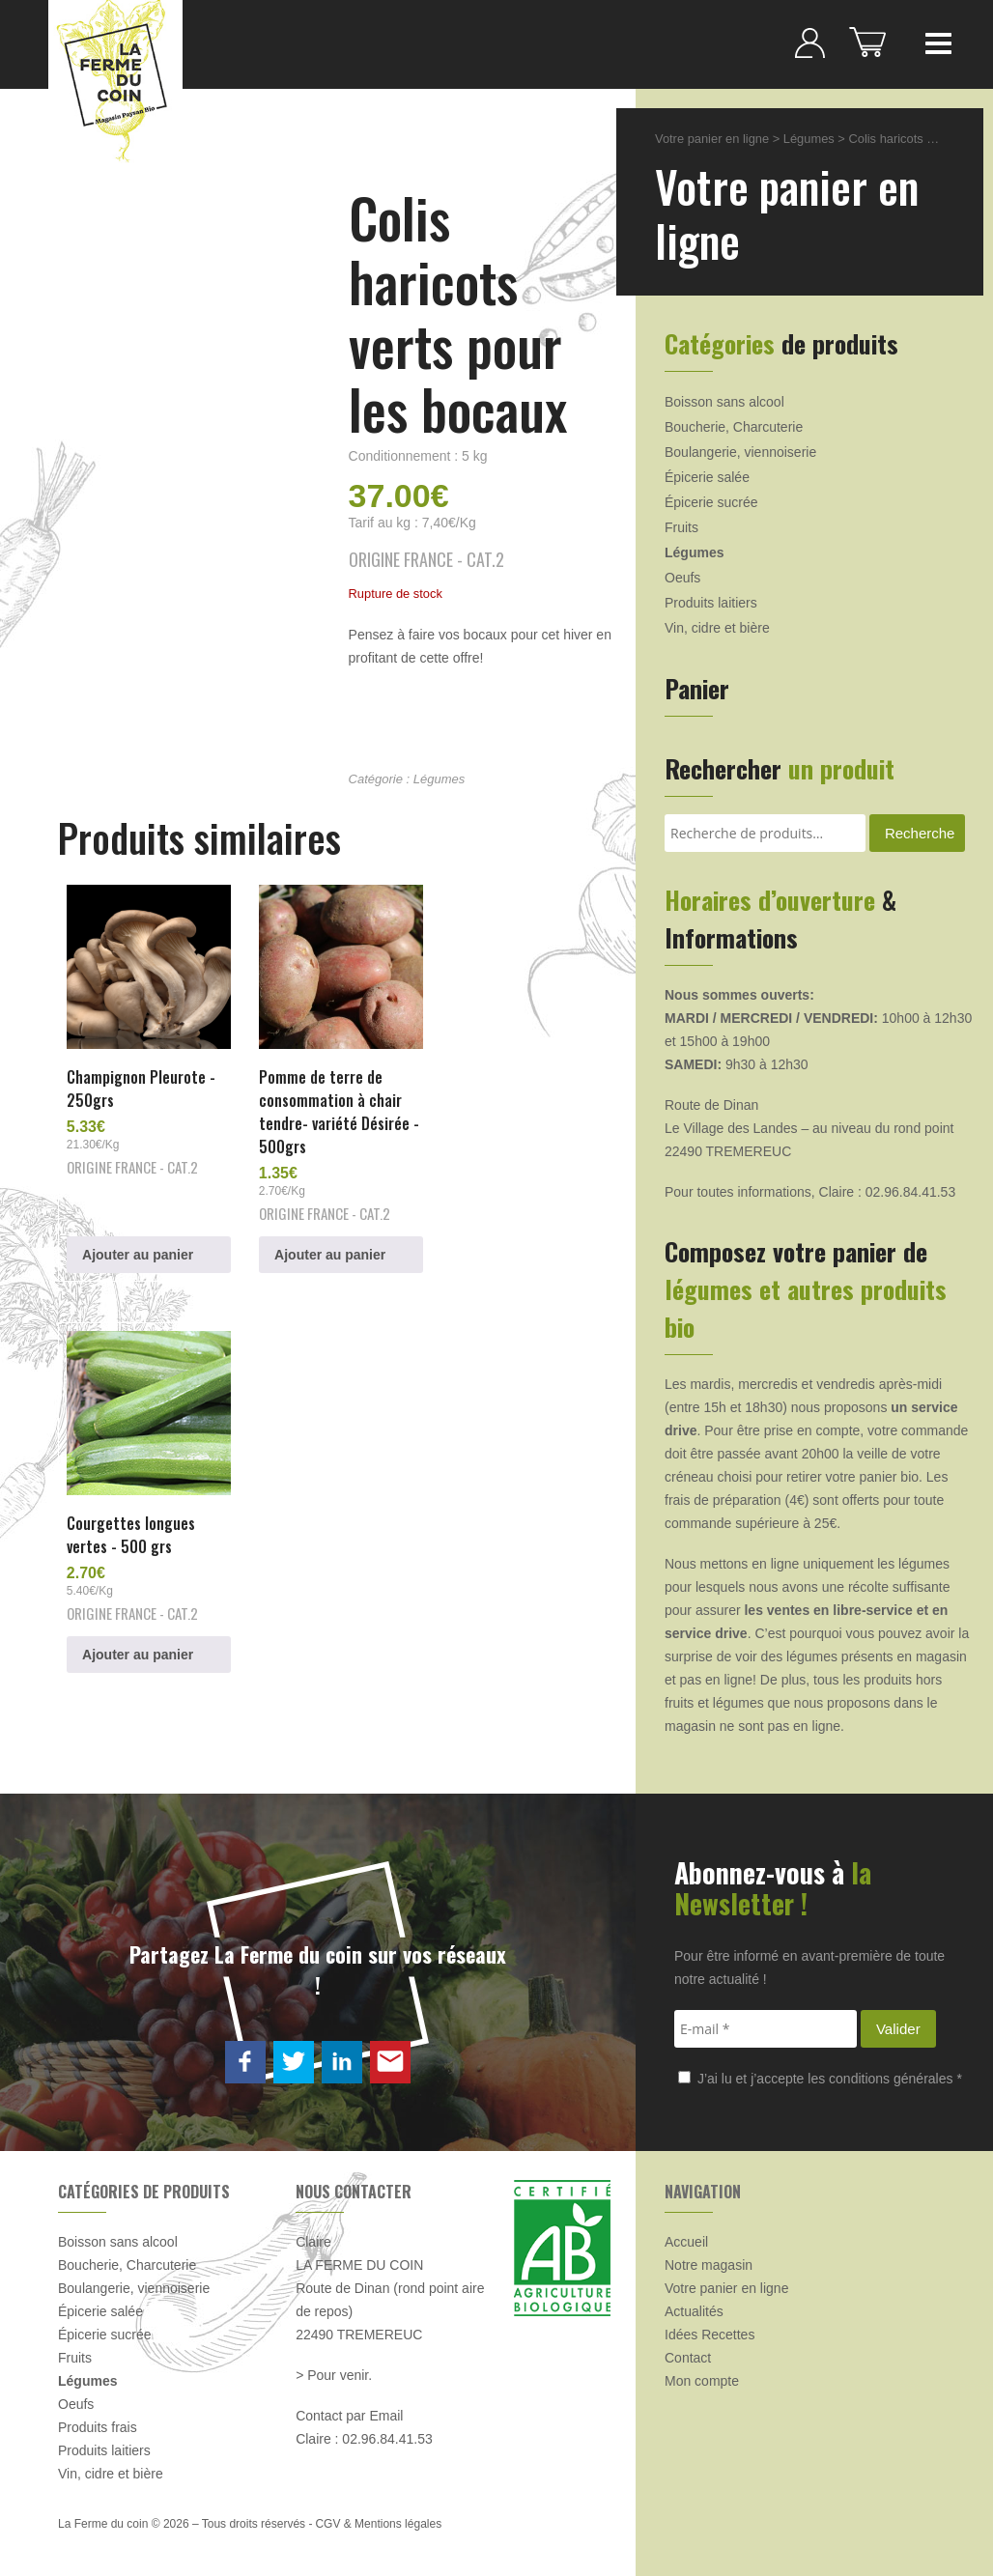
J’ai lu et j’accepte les (820, 2071)
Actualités (694, 2303)
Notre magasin (708, 2257)
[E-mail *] (765, 2021)
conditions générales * (895, 2071)
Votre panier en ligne (712, 138)
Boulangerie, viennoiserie (740, 452)
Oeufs (682, 577)
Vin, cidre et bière (717, 628)
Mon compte (702, 2373)
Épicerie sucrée (711, 502)
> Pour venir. (334, 2367)
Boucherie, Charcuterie (734, 427)
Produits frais (97, 2419)
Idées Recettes (709, 2327)
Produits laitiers (711, 602)
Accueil (686, 2234)
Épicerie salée (707, 477)
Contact (688, 2350)
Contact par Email (349, 2408)
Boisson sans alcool (724, 402)
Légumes (439, 779)
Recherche (920, 833)
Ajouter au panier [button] (138, 1248)
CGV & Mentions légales (378, 2516)
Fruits (681, 527)
